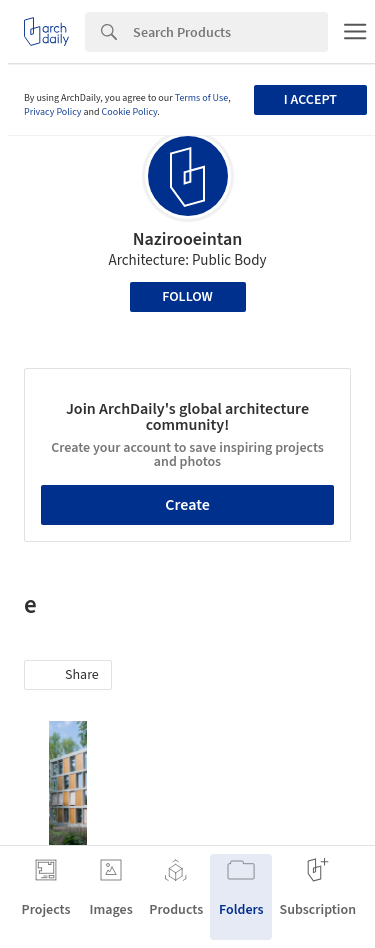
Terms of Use (202, 98)
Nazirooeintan (188, 239)
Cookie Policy (130, 112)
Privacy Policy (53, 112)
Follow (187, 297)
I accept (310, 100)
